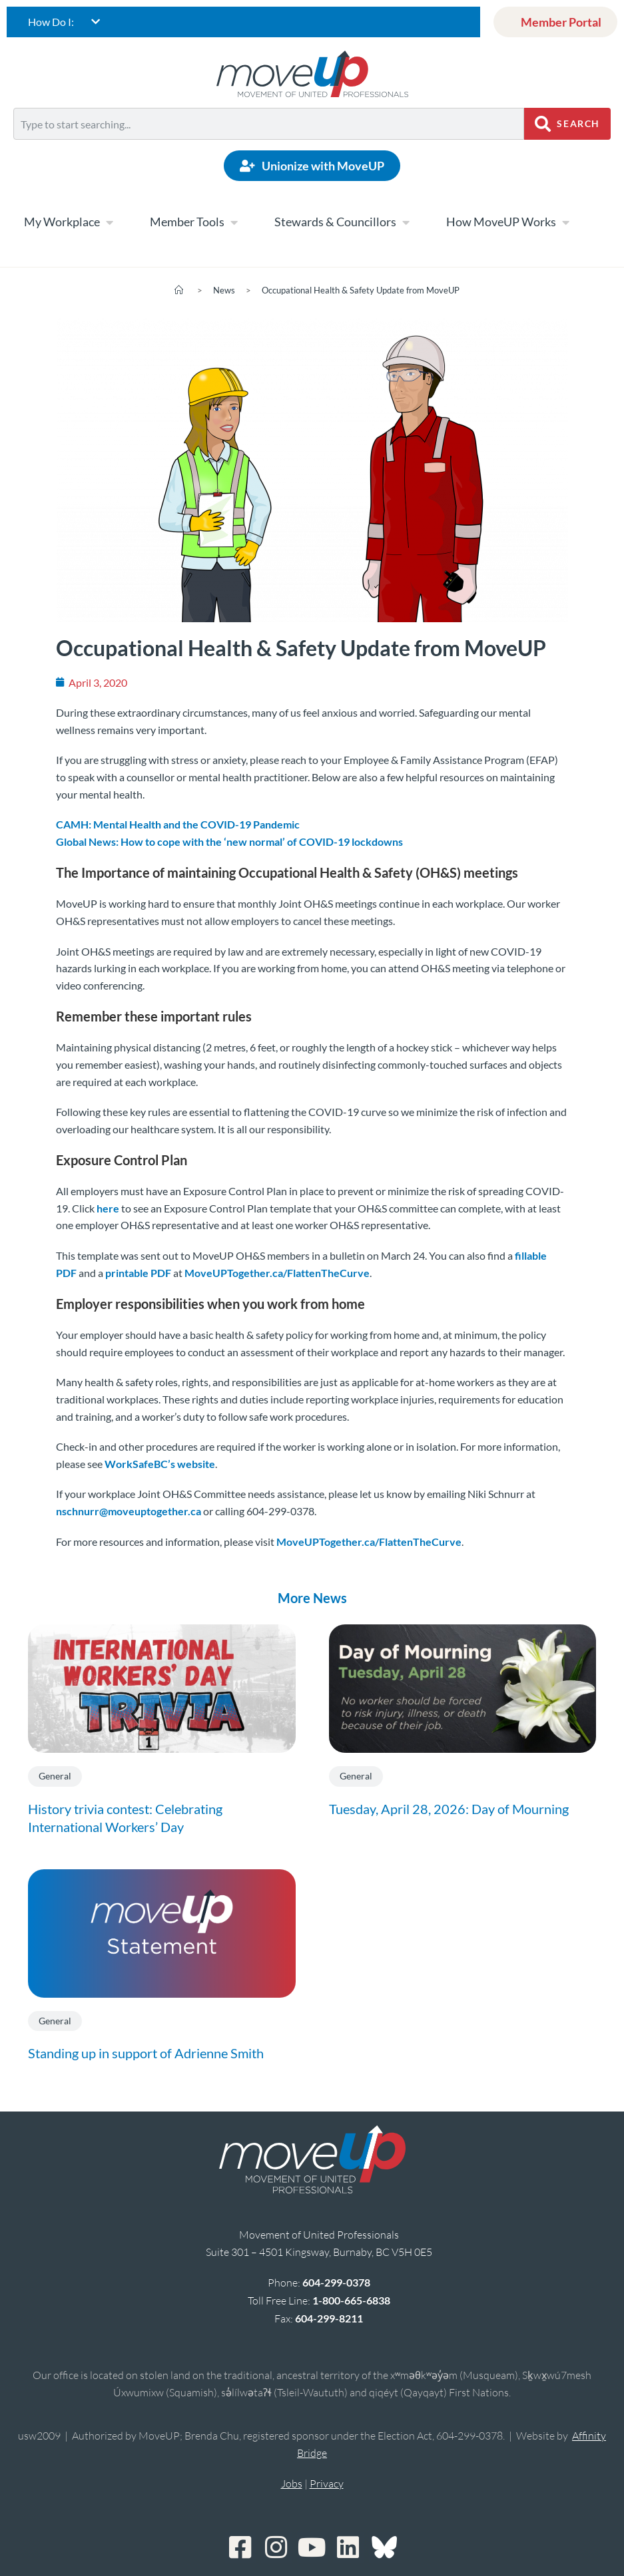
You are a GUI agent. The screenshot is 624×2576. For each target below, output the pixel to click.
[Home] (178, 290)
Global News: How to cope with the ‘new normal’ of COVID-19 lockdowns (229, 841)
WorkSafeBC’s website (160, 1463)
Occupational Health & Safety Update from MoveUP (361, 290)
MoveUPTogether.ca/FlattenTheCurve (277, 1272)
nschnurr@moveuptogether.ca (128, 1511)
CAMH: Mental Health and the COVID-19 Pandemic (178, 824)
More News (312, 1598)
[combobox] (268, 124)
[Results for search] (268, 147)
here (108, 1208)
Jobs (291, 2483)
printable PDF (138, 1272)
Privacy (327, 2483)
